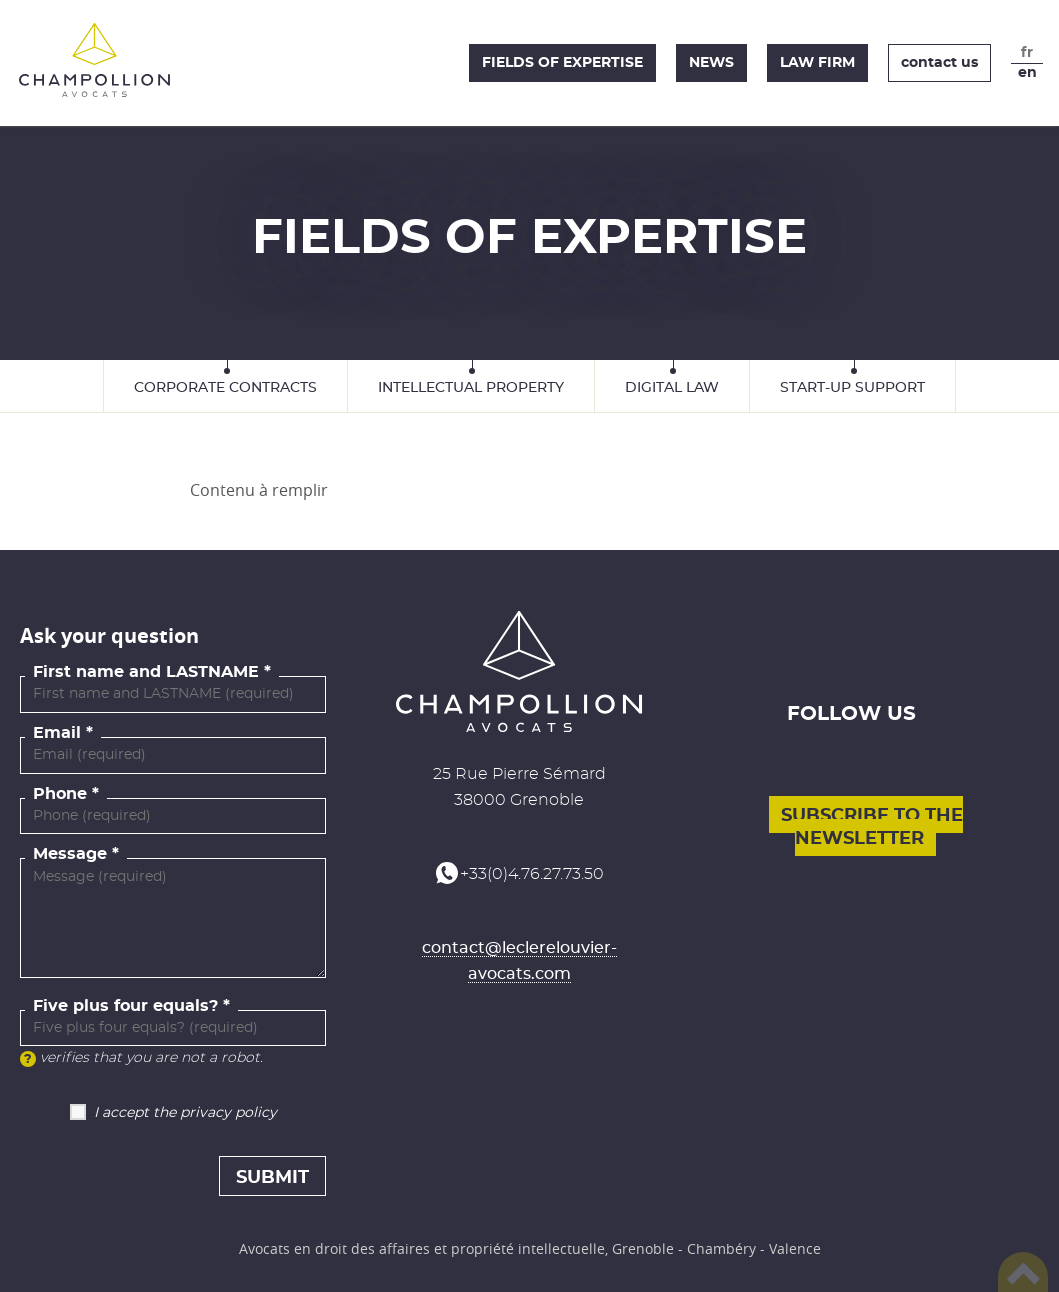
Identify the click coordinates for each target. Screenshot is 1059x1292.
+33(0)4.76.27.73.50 (532, 874)
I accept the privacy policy (185, 1113)
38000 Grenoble (519, 800)
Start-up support (852, 388)
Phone (60, 794)
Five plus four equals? (125, 1006)
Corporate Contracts (225, 388)
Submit (272, 1178)
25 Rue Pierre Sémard (519, 774)
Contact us (939, 63)
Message (70, 854)
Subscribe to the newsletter (872, 827)
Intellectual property (471, 388)
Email (57, 733)
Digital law (672, 388)
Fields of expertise (562, 63)
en (1027, 73)
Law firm (817, 63)
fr (1027, 53)
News (711, 63)
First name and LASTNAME (146, 672)
